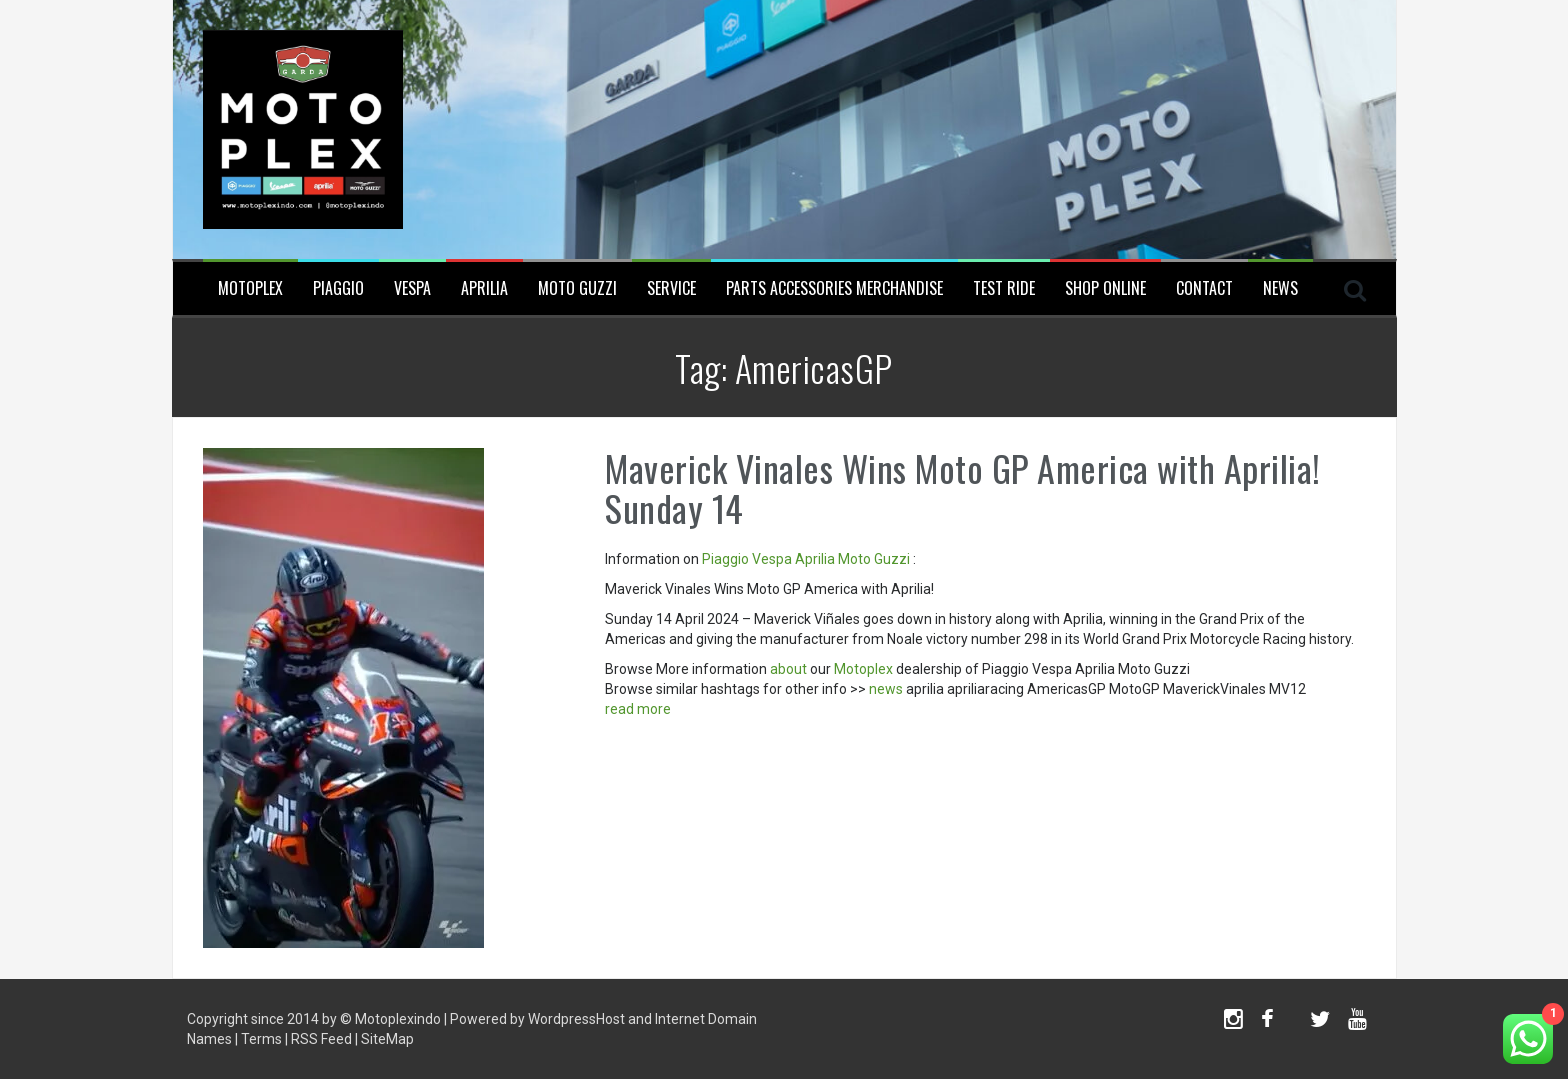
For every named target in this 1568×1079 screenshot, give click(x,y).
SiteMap (387, 1039)
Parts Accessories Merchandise (834, 288)
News (1280, 288)
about (788, 669)
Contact (1204, 288)
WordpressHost (576, 1019)
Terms (261, 1039)
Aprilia (484, 288)
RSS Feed (321, 1039)
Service (671, 288)
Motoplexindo (398, 1019)
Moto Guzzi (577, 288)
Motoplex (250, 288)
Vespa (412, 288)
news (886, 689)
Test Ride (1004, 288)
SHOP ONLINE (1105, 288)
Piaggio (338, 288)
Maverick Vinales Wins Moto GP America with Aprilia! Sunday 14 (963, 487)
